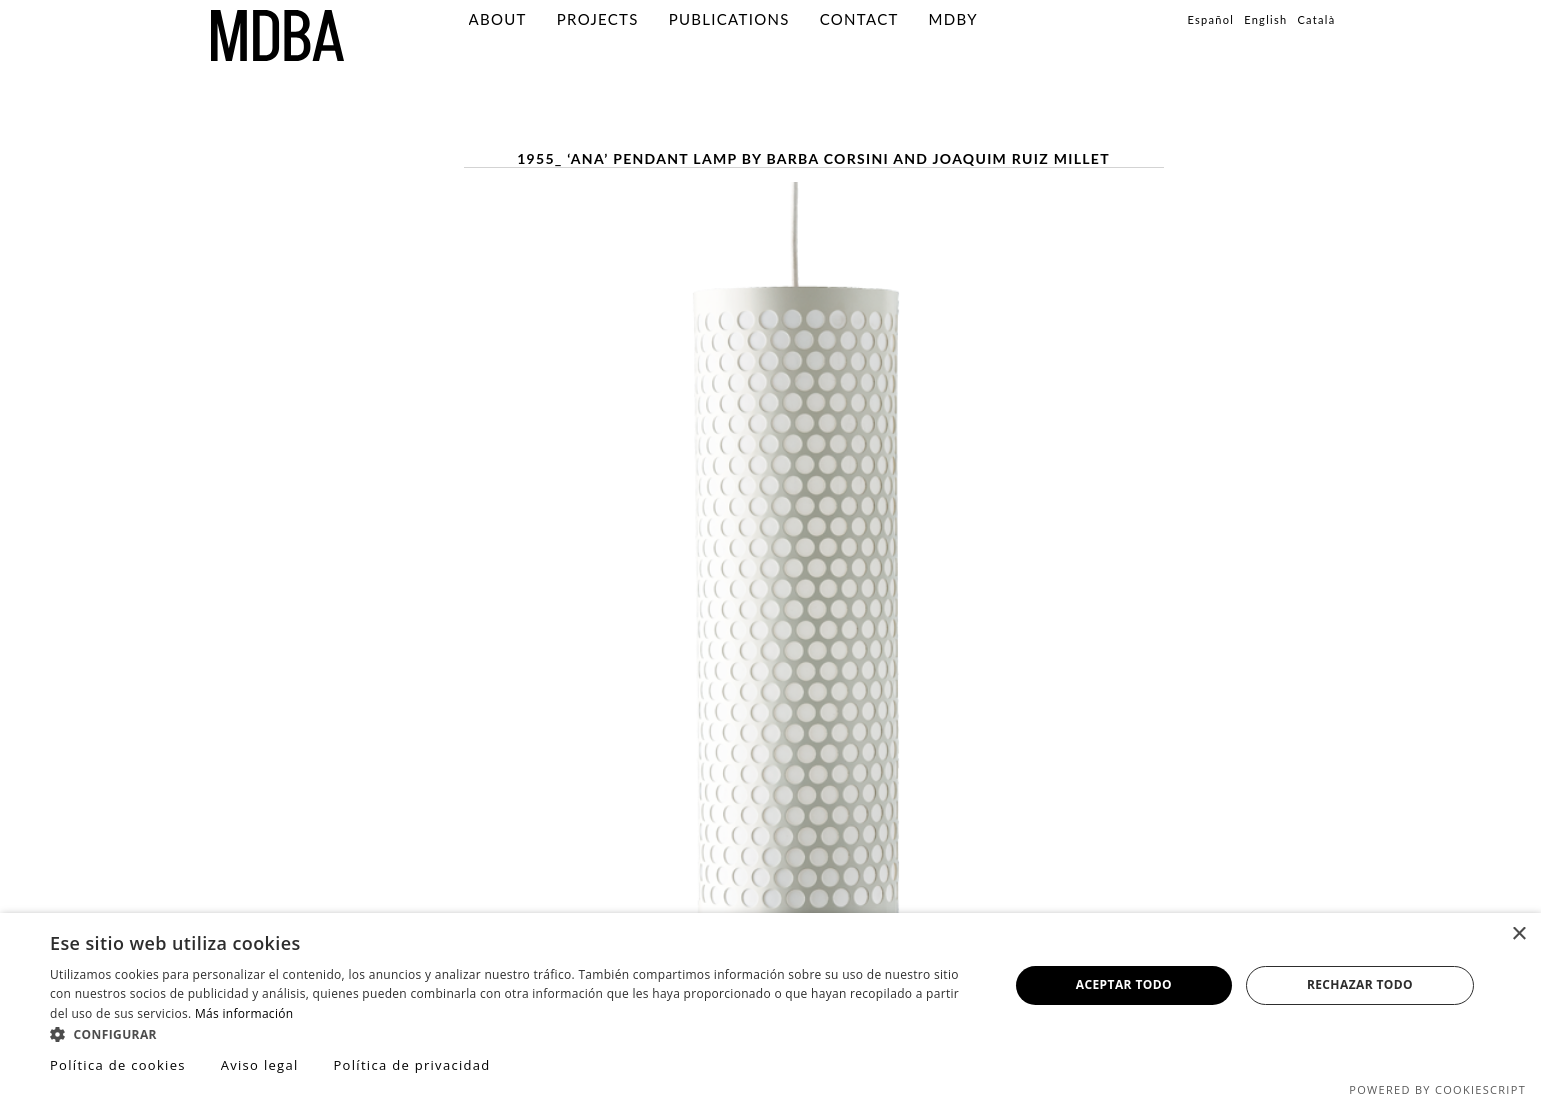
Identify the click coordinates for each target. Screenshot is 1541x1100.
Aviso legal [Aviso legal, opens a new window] (260, 1065)
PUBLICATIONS (729, 19)
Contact (859, 19)
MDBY (953, 19)
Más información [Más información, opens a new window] (244, 1013)
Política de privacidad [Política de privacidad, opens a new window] (411, 1065)
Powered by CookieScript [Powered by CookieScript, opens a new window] (1437, 1089)
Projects (598, 19)
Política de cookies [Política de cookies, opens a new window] (118, 1065)
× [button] (1518, 934)
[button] (515, 1033)
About (498, 19)
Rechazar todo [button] (1360, 984)
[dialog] (770, 1006)
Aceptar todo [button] (1124, 984)
